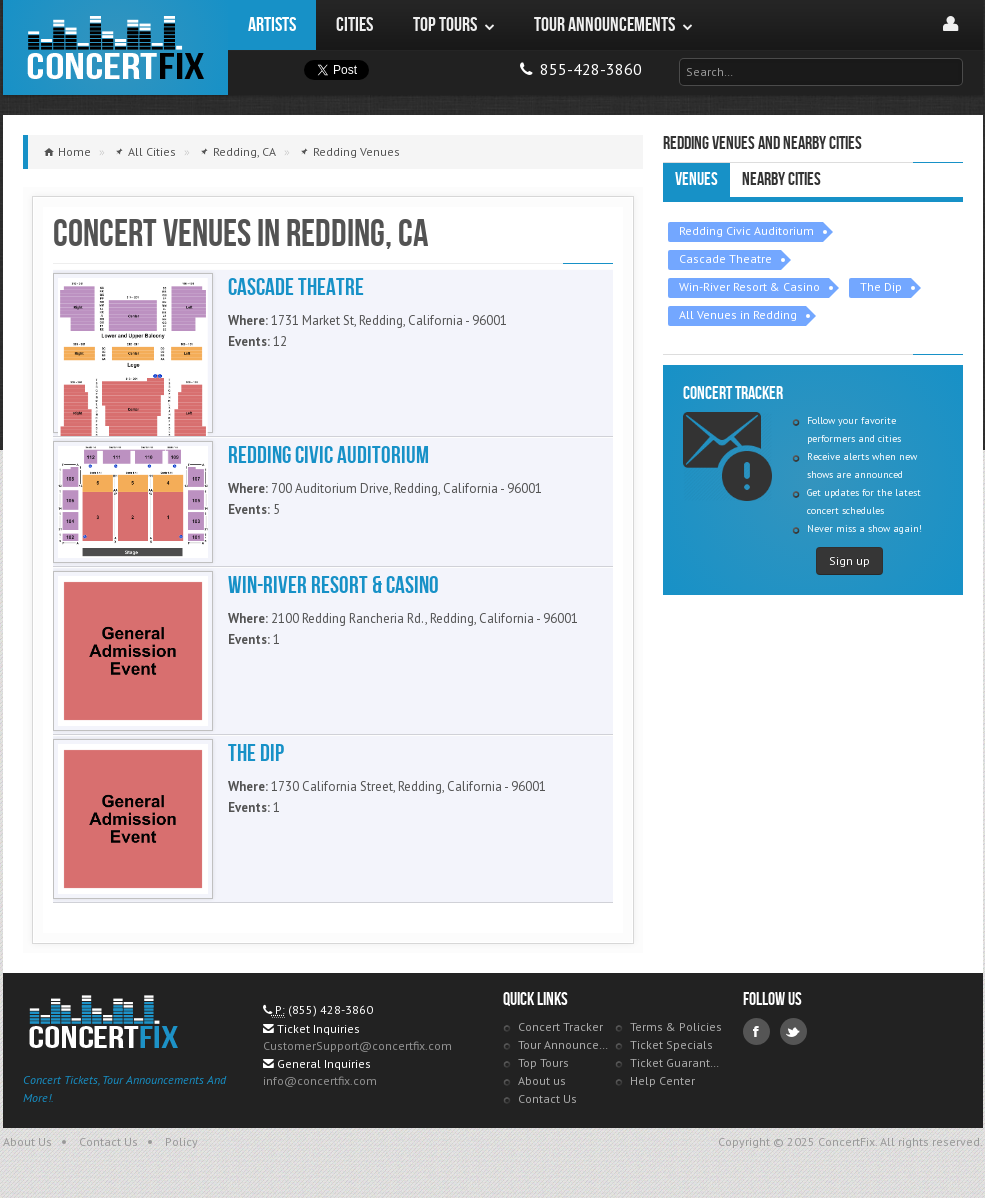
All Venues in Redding (738, 314)
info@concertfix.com (320, 1080)
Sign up (849, 560)
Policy (181, 1141)
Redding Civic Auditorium (746, 230)
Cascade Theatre (725, 258)
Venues (696, 179)
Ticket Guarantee (676, 1062)
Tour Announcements (564, 1044)
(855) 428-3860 (330, 1009)
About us (542, 1080)
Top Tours (543, 1062)
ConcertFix (115, 47)
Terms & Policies (676, 1026)
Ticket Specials (671, 1044)
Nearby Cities (781, 179)
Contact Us (547, 1098)
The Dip (881, 286)
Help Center (662, 1080)
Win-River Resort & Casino (749, 286)
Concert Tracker (560, 1026)
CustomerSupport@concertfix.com (357, 1045)
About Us (27, 1141)
